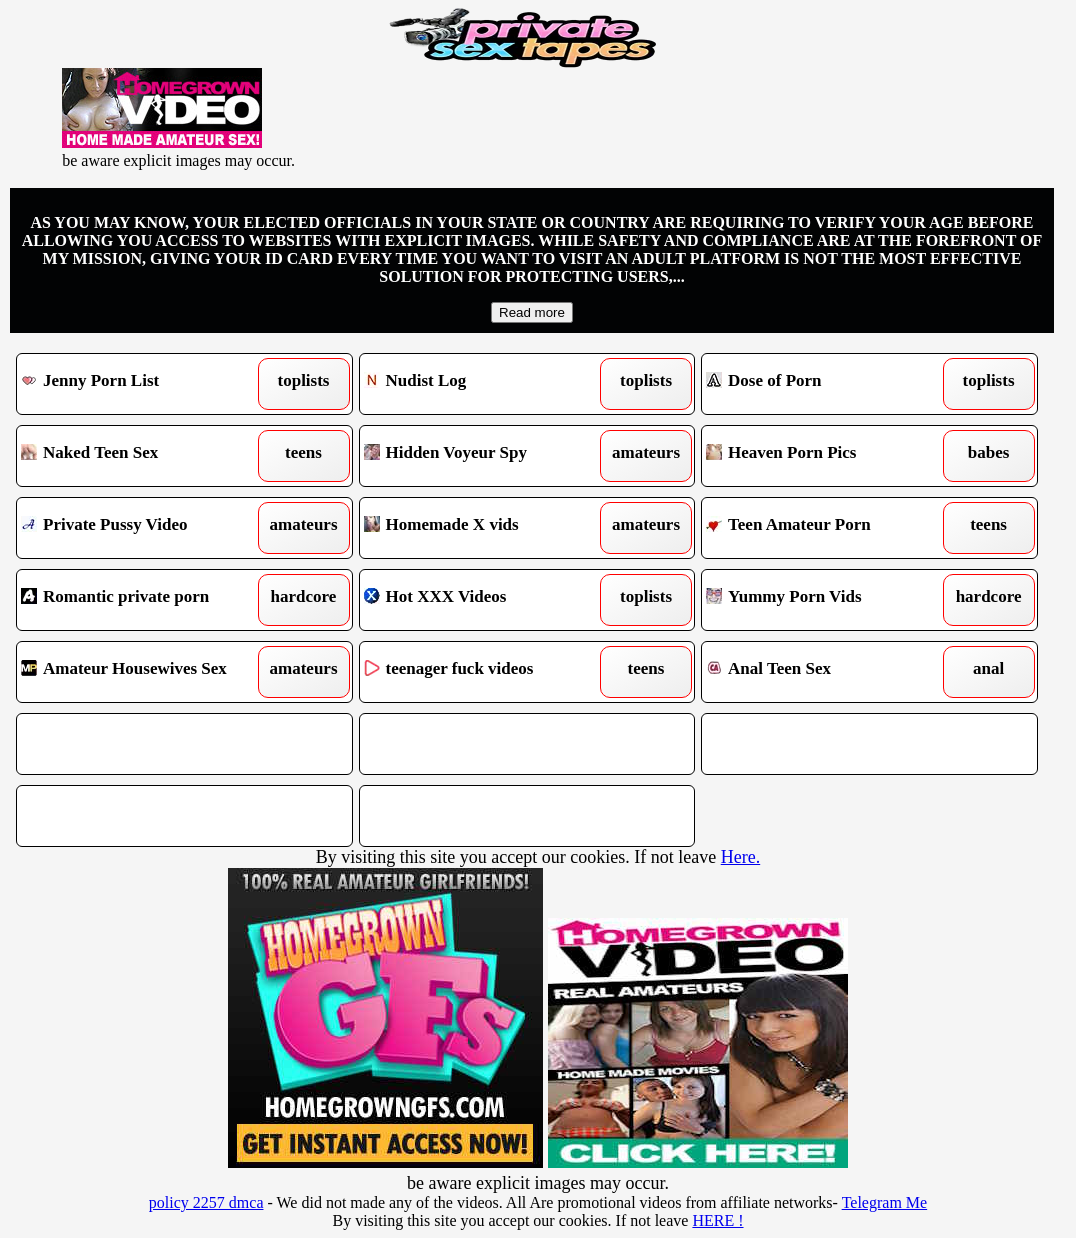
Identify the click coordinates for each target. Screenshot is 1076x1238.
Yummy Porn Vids (826, 600)
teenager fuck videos (484, 672)
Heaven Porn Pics (826, 456)
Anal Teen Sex (826, 672)
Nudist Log (484, 384)
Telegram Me (885, 1202)
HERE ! (717, 1220)
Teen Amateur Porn (826, 528)
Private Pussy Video (141, 528)
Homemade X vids (484, 528)
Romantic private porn (141, 600)
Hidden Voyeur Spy (484, 456)
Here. (740, 857)
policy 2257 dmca (206, 1202)
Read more (532, 312)
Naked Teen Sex (141, 456)
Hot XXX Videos (484, 600)
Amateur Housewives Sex (141, 672)
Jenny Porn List (141, 384)
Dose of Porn (826, 384)
